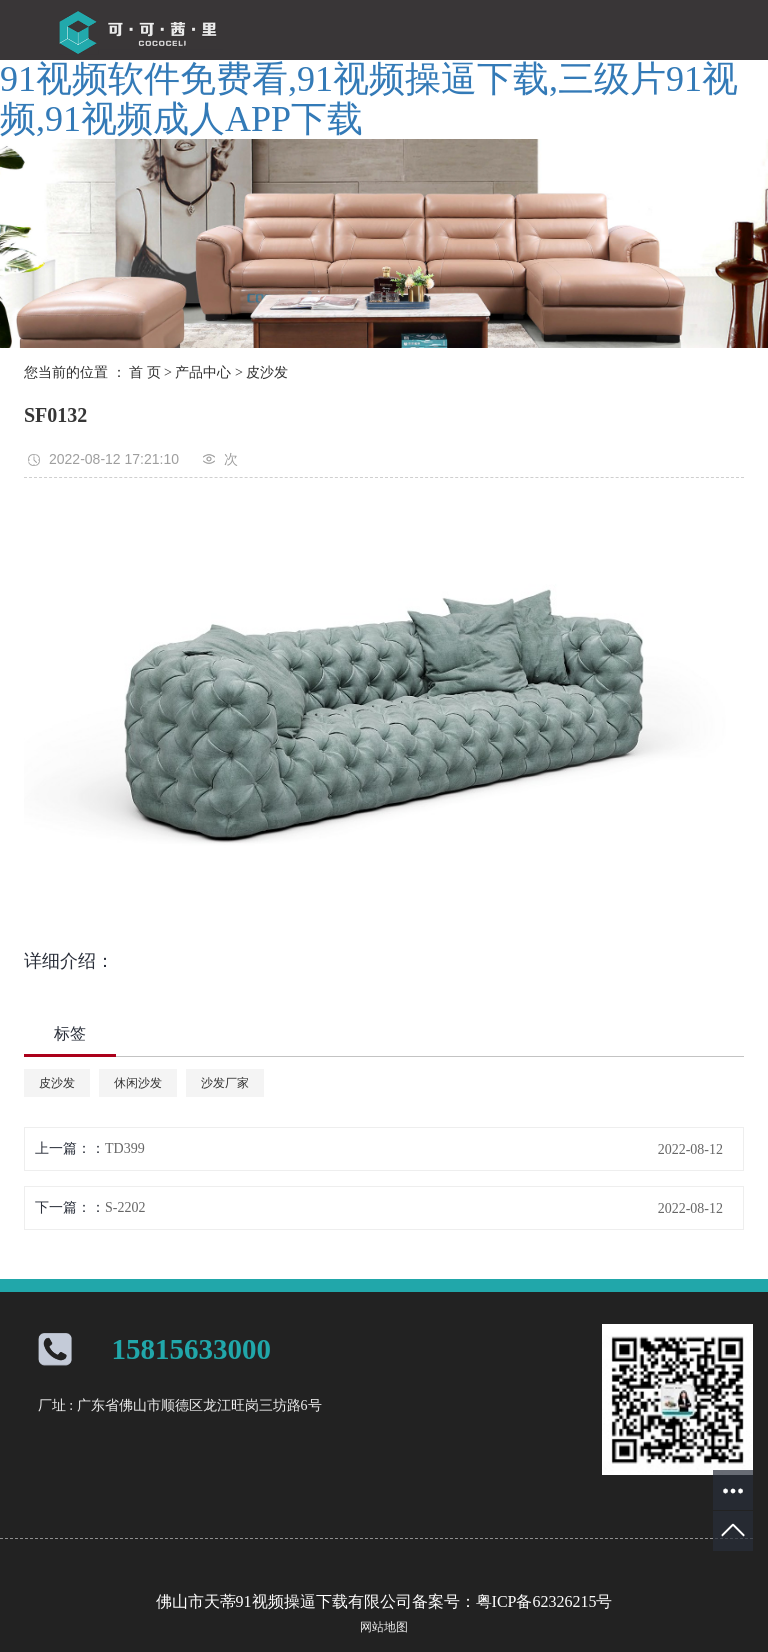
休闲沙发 (138, 1083)
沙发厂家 (225, 1083)
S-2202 (125, 1207)
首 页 (145, 372)
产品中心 (203, 372)
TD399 (125, 1148)
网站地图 (384, 1627)
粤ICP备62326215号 (544, 1601)
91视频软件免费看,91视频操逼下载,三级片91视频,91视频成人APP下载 (369, 99)
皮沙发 (267, 372)
